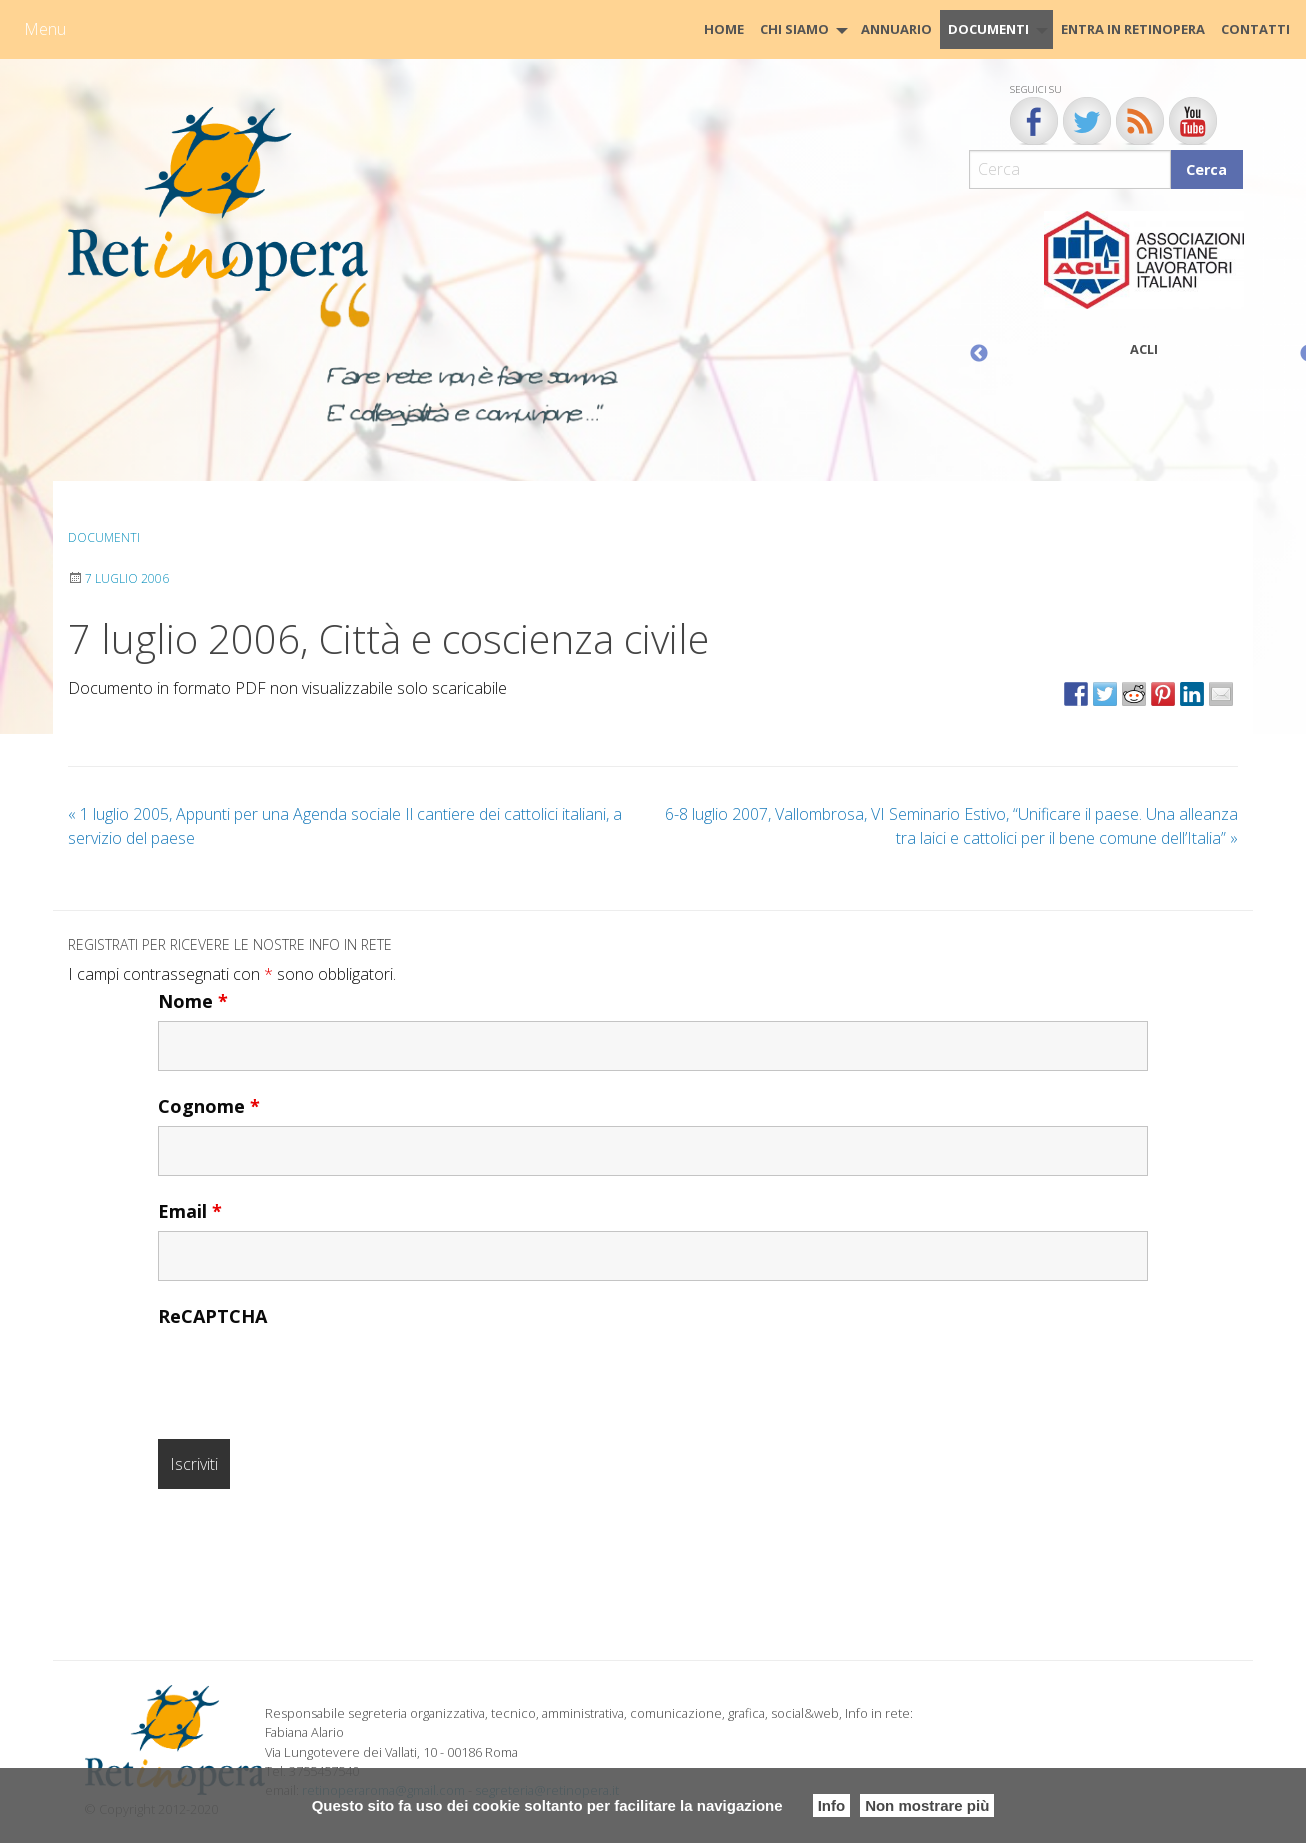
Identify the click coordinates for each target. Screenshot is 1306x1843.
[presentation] (310, 1375)
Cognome (209, 1106)
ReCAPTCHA (212, 1316)
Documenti (988, 29)
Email (190, 1211)
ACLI (1144, 349)
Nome (193, 1001)
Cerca (1206, 169)
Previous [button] (979, 354)
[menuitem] (724, 29)
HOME (724, 29)
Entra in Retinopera (1133, 29)
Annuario (896, 29)
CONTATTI (1255, 29)
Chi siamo (794, 29)
